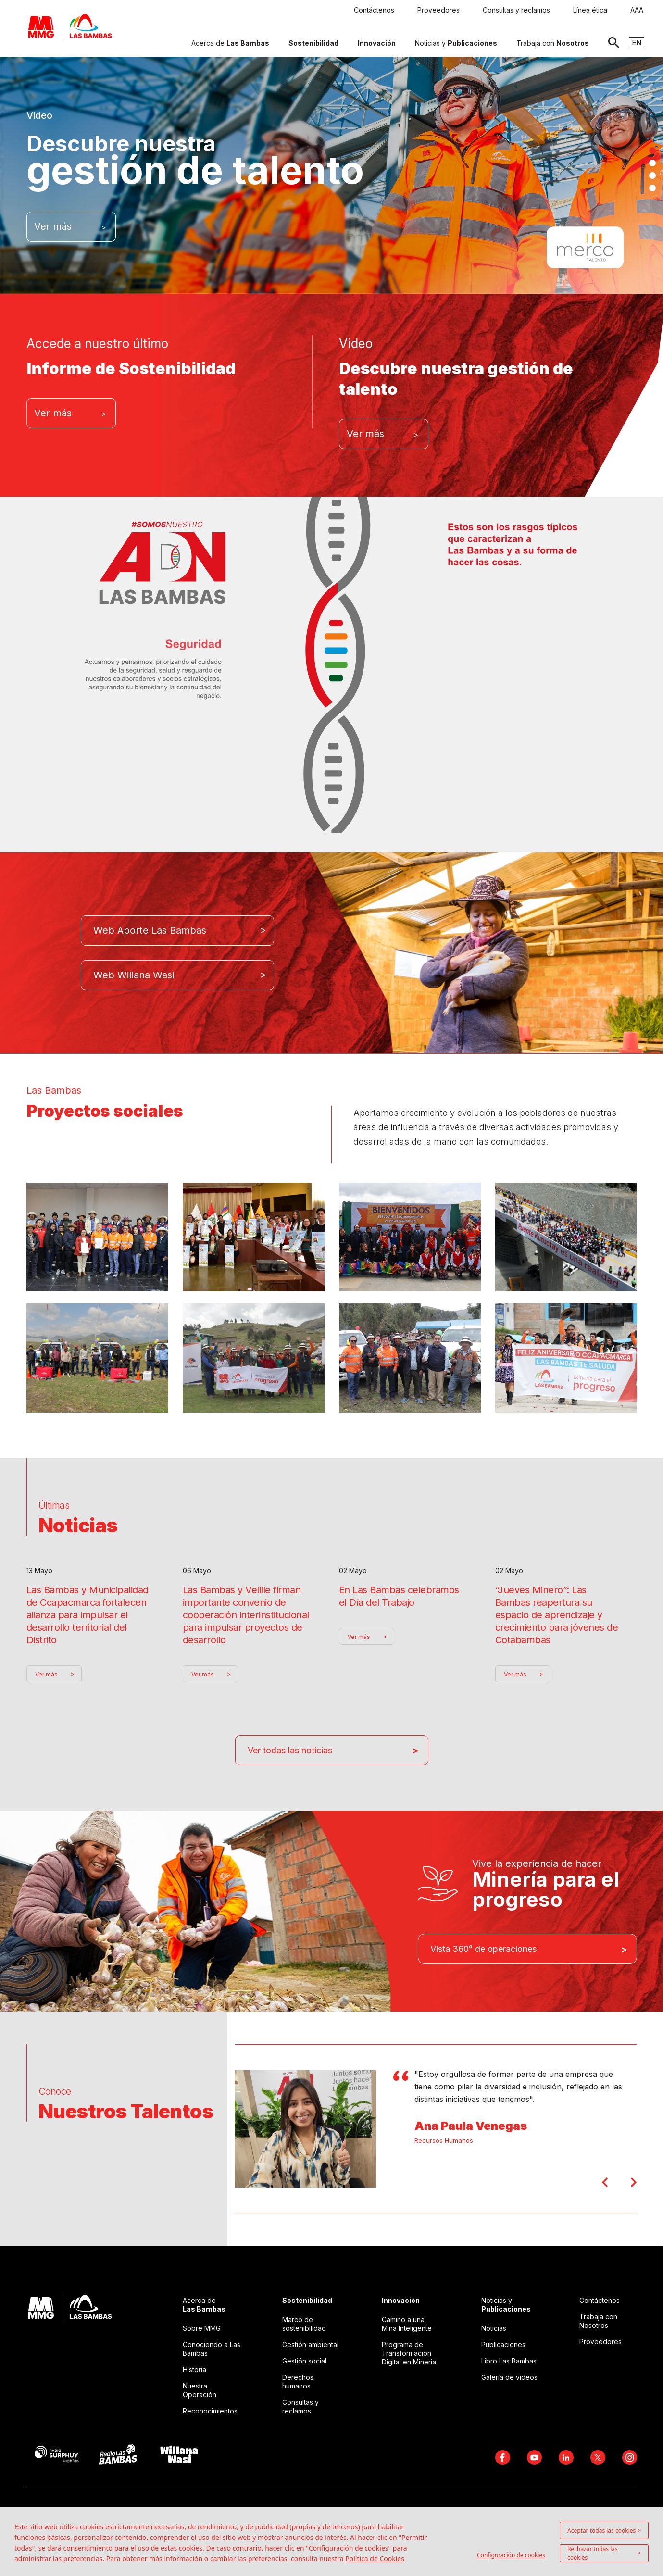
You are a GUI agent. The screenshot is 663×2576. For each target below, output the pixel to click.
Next (634, 2182)
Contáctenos (599, 2300)
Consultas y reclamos (300, 2406)
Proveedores (600, 2342)
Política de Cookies (374, 2558)
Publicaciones (503, 2344)
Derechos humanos (297, 2381)
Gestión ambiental (310, 2344)
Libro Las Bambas (509, 2361)
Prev (605, 2182)
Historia (194, 2369)
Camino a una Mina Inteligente (407, 2323)
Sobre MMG (202, 2328)
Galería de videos (509, 2377)
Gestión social (304, 2361)
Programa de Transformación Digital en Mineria (409, 2353)
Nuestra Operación (199, 2390)
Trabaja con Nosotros (598, 2321)
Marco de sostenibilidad (304, 2323)
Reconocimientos (210, 2411)
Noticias (493, 2328)
